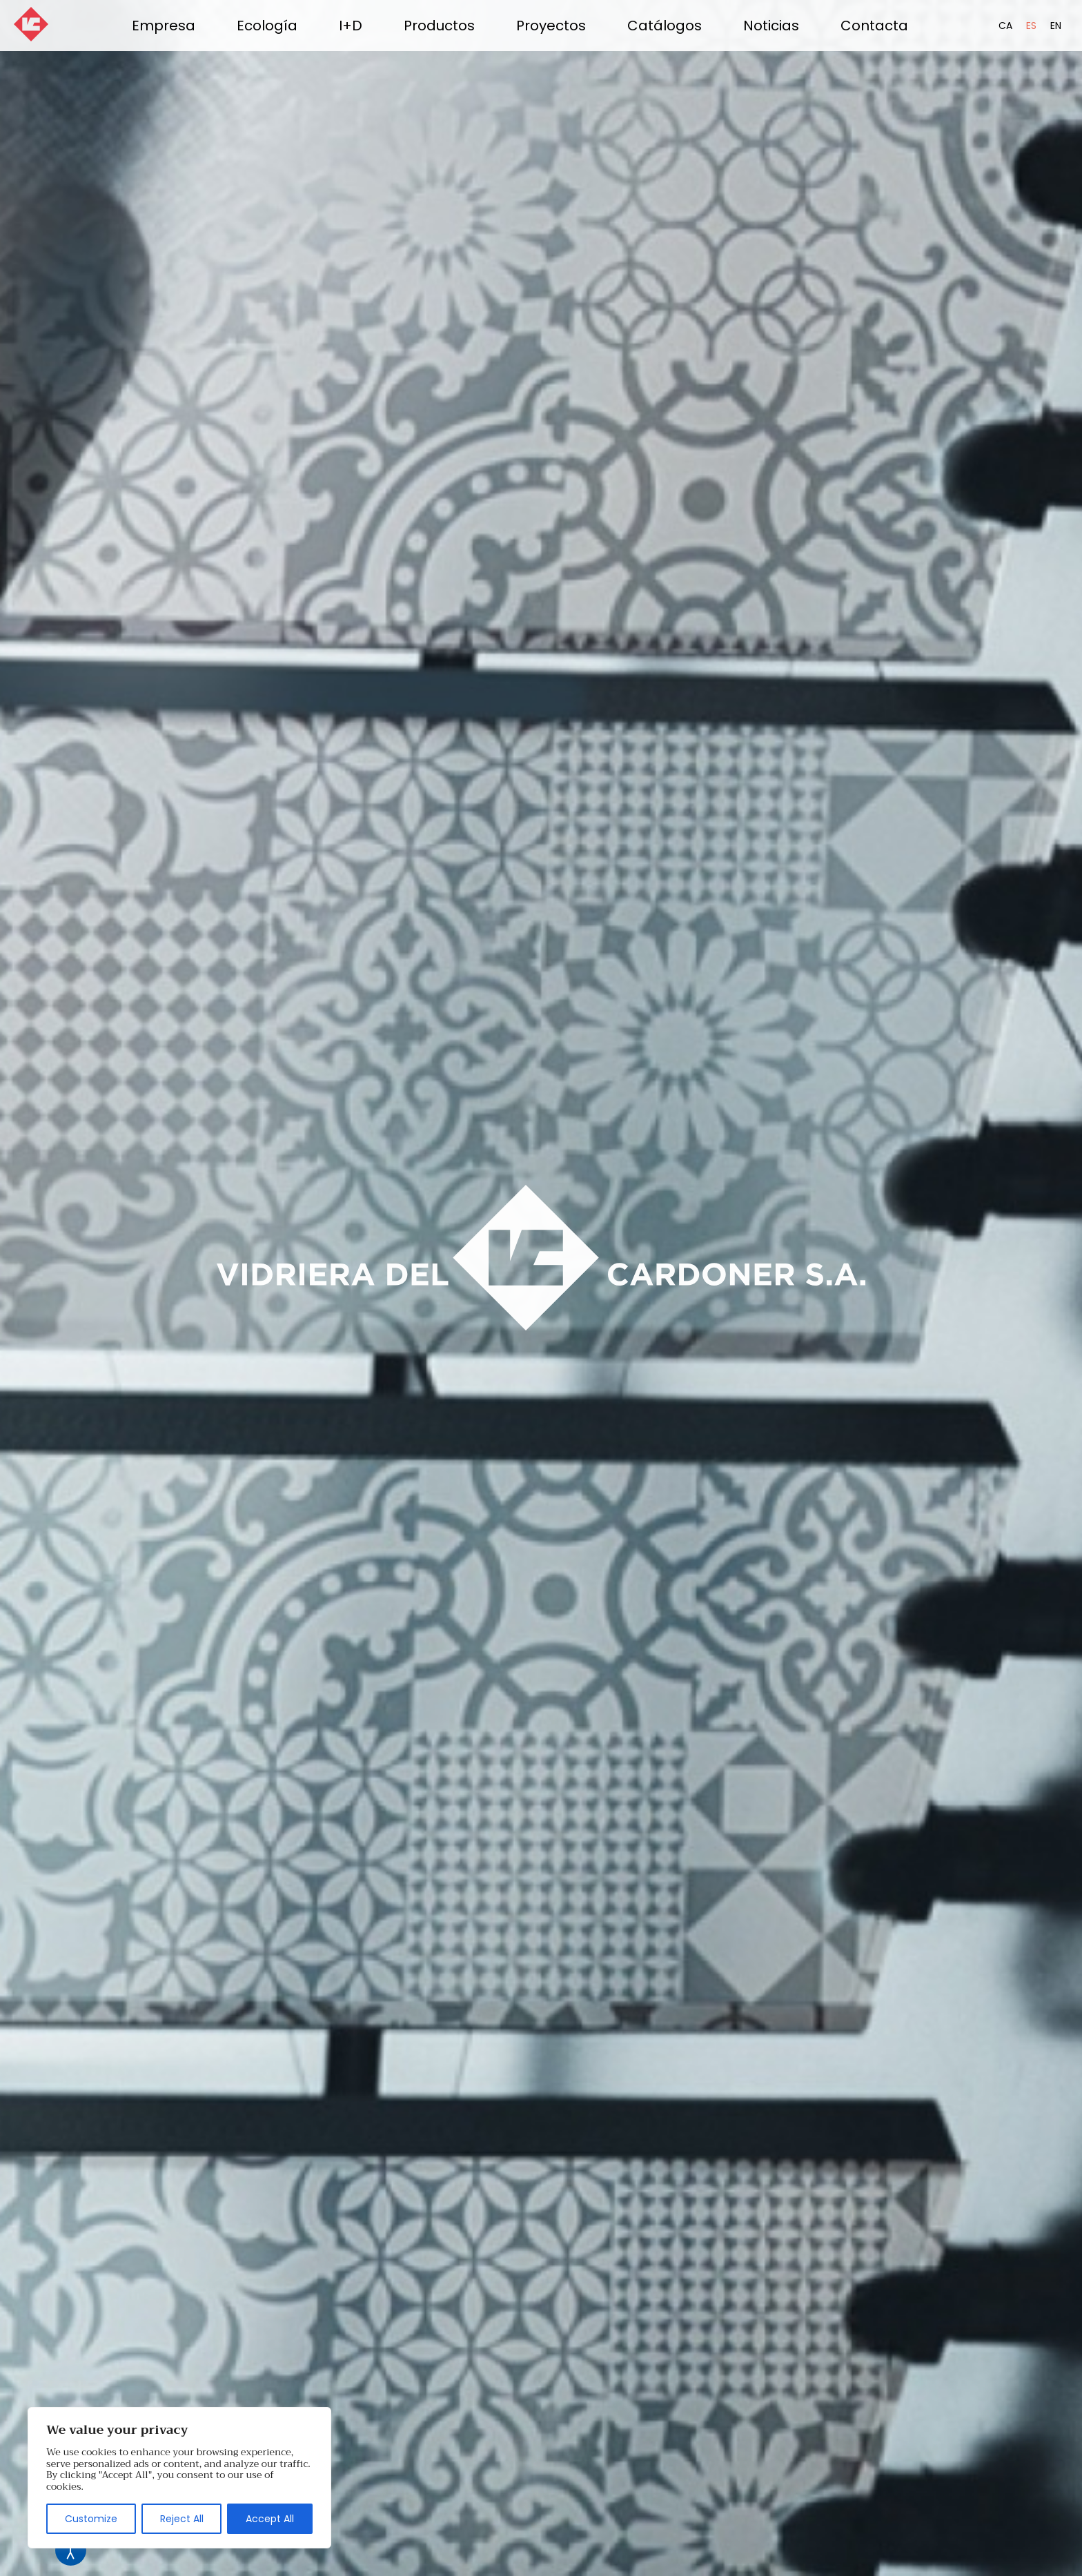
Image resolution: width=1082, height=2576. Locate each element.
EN (1055, 25)
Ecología (267, 25)
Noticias (771, 25)
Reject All (182, 2519)
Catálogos (664, 25)
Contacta (874, 25)
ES (1031, 25)
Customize (91, 2519)
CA (1005, 25)
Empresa (163, 25)
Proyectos (551, 25)
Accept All (270, 2519)
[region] (179, 2477)
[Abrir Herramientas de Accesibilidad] (70, 2550)
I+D (350, 25)
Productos (439, 25)
